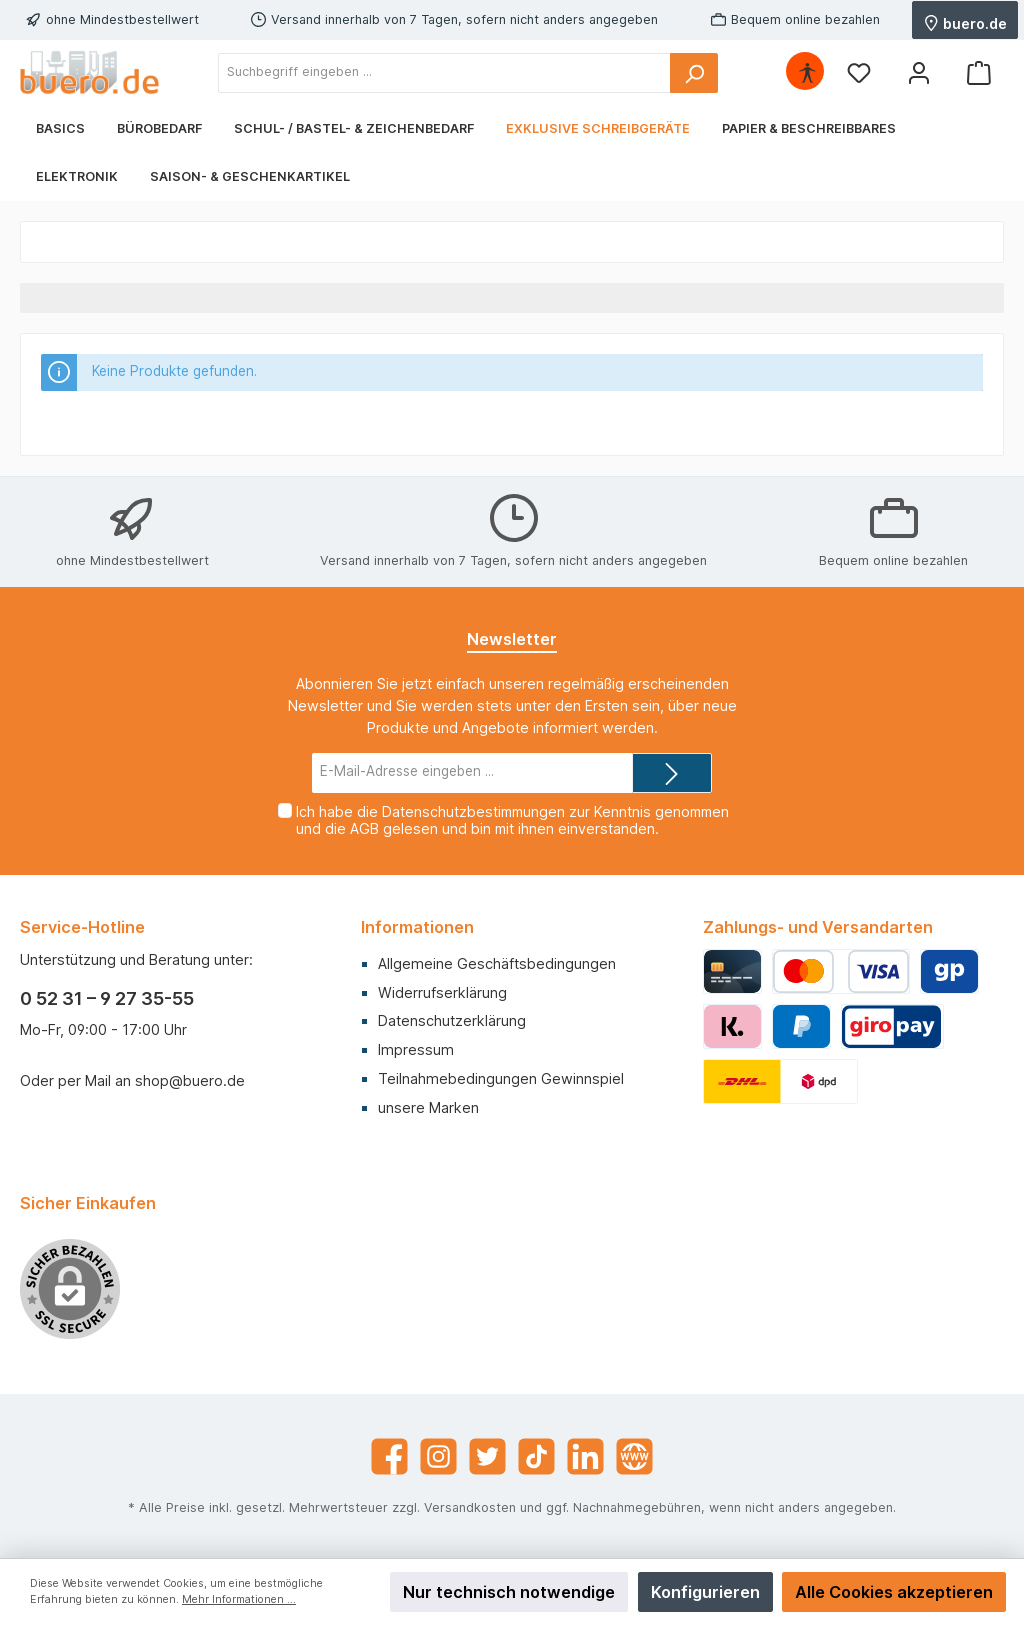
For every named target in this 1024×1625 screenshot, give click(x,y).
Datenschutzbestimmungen (473, 811)
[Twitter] (487, 1456)
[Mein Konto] (919, 72)
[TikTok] (536, 1456)
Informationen (417, 927)
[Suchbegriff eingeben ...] (444, 73)
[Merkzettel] (859, 72)
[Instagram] (438, 1456)
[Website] (634, 1456)
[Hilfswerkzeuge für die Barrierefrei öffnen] (807, 72)
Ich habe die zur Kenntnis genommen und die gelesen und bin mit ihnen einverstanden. (512, 820)
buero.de (965, 22)
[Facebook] (389, 1456)
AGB (364, 828)
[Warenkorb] (979, 72)
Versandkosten (470, 1507)
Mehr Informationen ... (239, 1599)
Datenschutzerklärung (452, 1020)
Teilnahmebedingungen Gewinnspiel (501, 1078)
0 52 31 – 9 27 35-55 (107, 998)
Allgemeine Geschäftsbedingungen (497, 963)
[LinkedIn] (585, 1456)
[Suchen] (694, 73)
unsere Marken (428, 1107)
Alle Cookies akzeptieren (894, 1592)
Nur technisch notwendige (509, 1592)
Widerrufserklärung (442, 992)
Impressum (416, 1049)
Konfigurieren (705, 1592)
